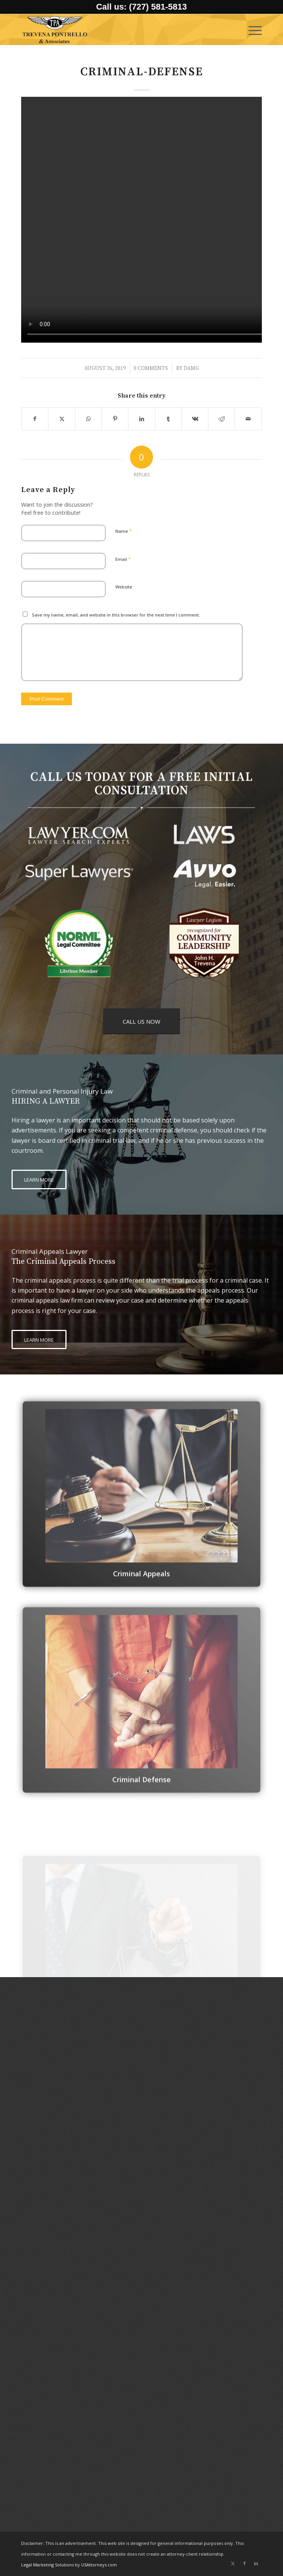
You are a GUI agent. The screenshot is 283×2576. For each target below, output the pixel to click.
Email (123, 558)
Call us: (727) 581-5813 (141, 7)
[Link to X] (233, 2563)
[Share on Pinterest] (115, 419)
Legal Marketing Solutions (48, 2565)
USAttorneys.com (99, 2565)
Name (123, 530)
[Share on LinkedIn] (141, 419)
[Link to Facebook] (244, 2563)
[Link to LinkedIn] (256, 2563)
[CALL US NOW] (141, 1021)
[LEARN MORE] (39, 1179)
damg (191, 368)
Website (123, 587)
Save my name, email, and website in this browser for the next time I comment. (116, 615)
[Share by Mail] (248, 419)
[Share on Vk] (195, 419)
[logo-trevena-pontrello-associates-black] (117, 29)
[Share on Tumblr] (168, 419)
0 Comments (151, 368)
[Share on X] (61, 419)
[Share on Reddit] (221, 419)
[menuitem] (251, 29)
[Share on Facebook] (35, 419)
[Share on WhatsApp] (88, 419)
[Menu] (251, 29)
